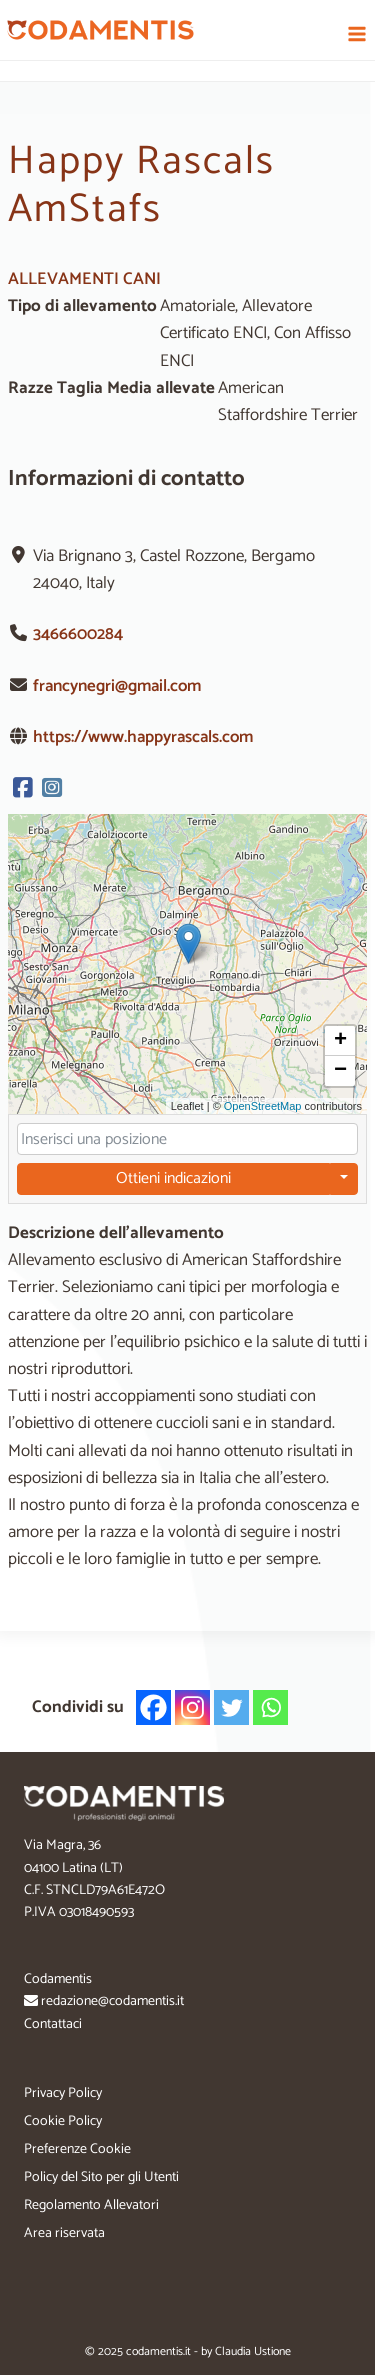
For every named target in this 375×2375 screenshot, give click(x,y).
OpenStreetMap (263, 1105)
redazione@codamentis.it (112, 2001)
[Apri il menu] (356, 33)
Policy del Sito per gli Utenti (101, 2177)
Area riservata (64, 2233)
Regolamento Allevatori (91, 2205)
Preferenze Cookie (77, 2149)
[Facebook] (153, 1707)
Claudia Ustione (253, 2351)
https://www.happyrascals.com (143, 737)
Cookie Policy (63, 2121)
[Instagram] (192, 1707)
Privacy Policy (63, 2093)
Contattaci (53, 2024)
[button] (188, 943)
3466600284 (78, 634)
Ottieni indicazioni (173, 1178)
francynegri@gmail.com (117, 685)
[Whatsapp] (270, 1707)
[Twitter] (231, 1707)
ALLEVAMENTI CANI (84, 279)
